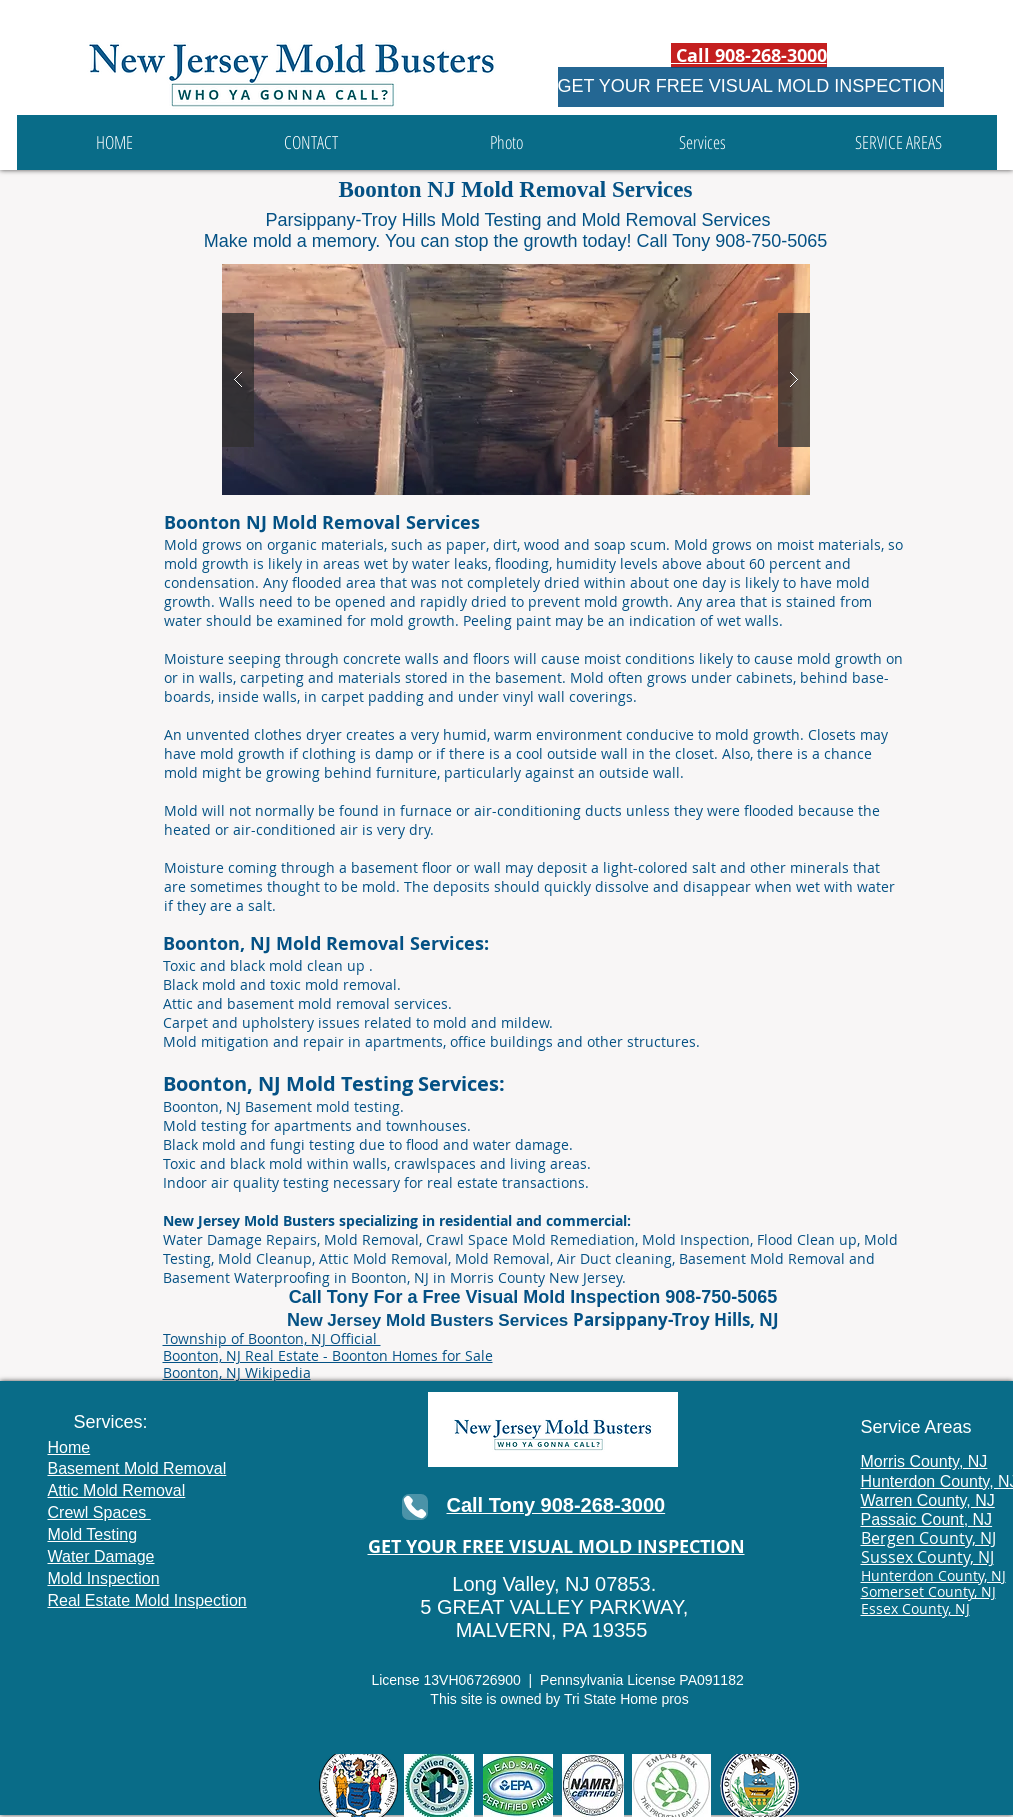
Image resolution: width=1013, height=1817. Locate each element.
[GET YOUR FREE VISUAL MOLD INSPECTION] (751, 87)
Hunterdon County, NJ (933, 1575)
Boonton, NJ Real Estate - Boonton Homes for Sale (328, 1355)
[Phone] (415, 1507)
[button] (703, 142)
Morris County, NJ (924, 1461)
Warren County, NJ (928, 1500)
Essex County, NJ (915, 1608)
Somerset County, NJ (928, 1591)
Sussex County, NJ (927, 1557)
